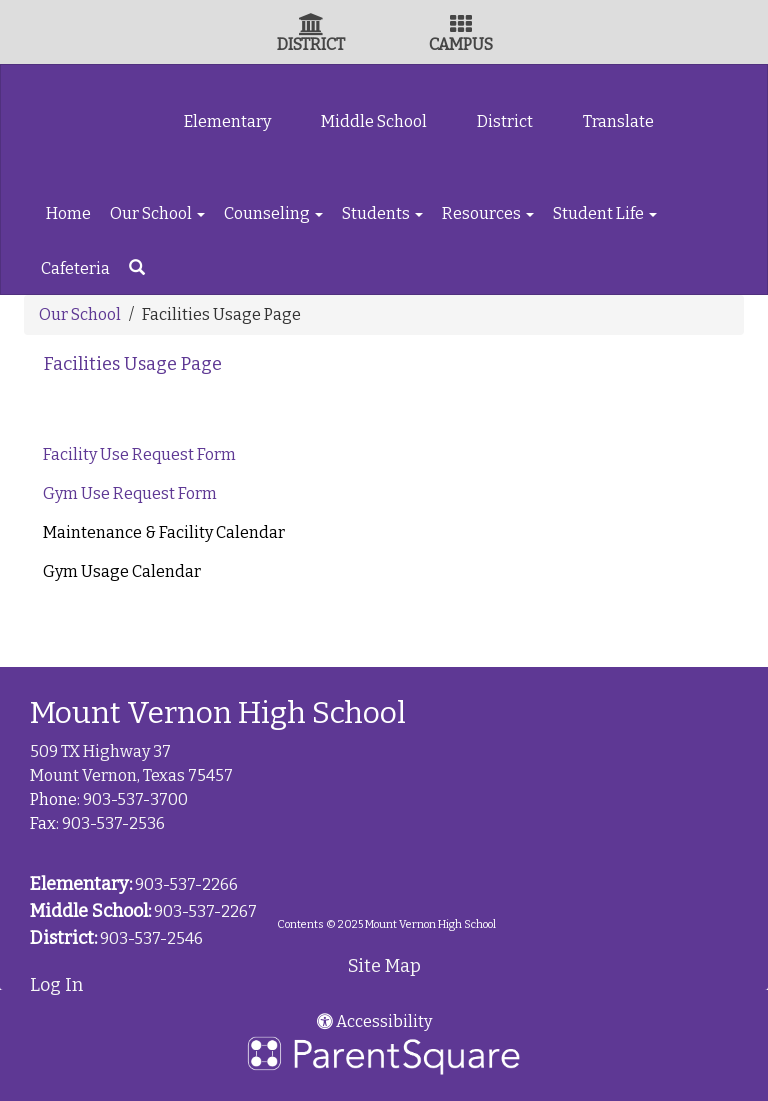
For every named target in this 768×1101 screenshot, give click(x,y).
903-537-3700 (135, 799)
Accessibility (374, 1021)
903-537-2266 (186, 884)
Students (382, 213)
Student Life (605, 213)
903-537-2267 (205, 911)
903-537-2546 (151, 938)
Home (68, 213)
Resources (488, 213)
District (505, 121)
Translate (618, 121)
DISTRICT (311, 44)
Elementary (227, 121)
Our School (157, 213)
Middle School (374, 121)
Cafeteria (75, 268)
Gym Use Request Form (130, 493)
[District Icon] (311, 26)
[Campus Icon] (461, 26)
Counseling (273, 213)
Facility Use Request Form (141, 454)
